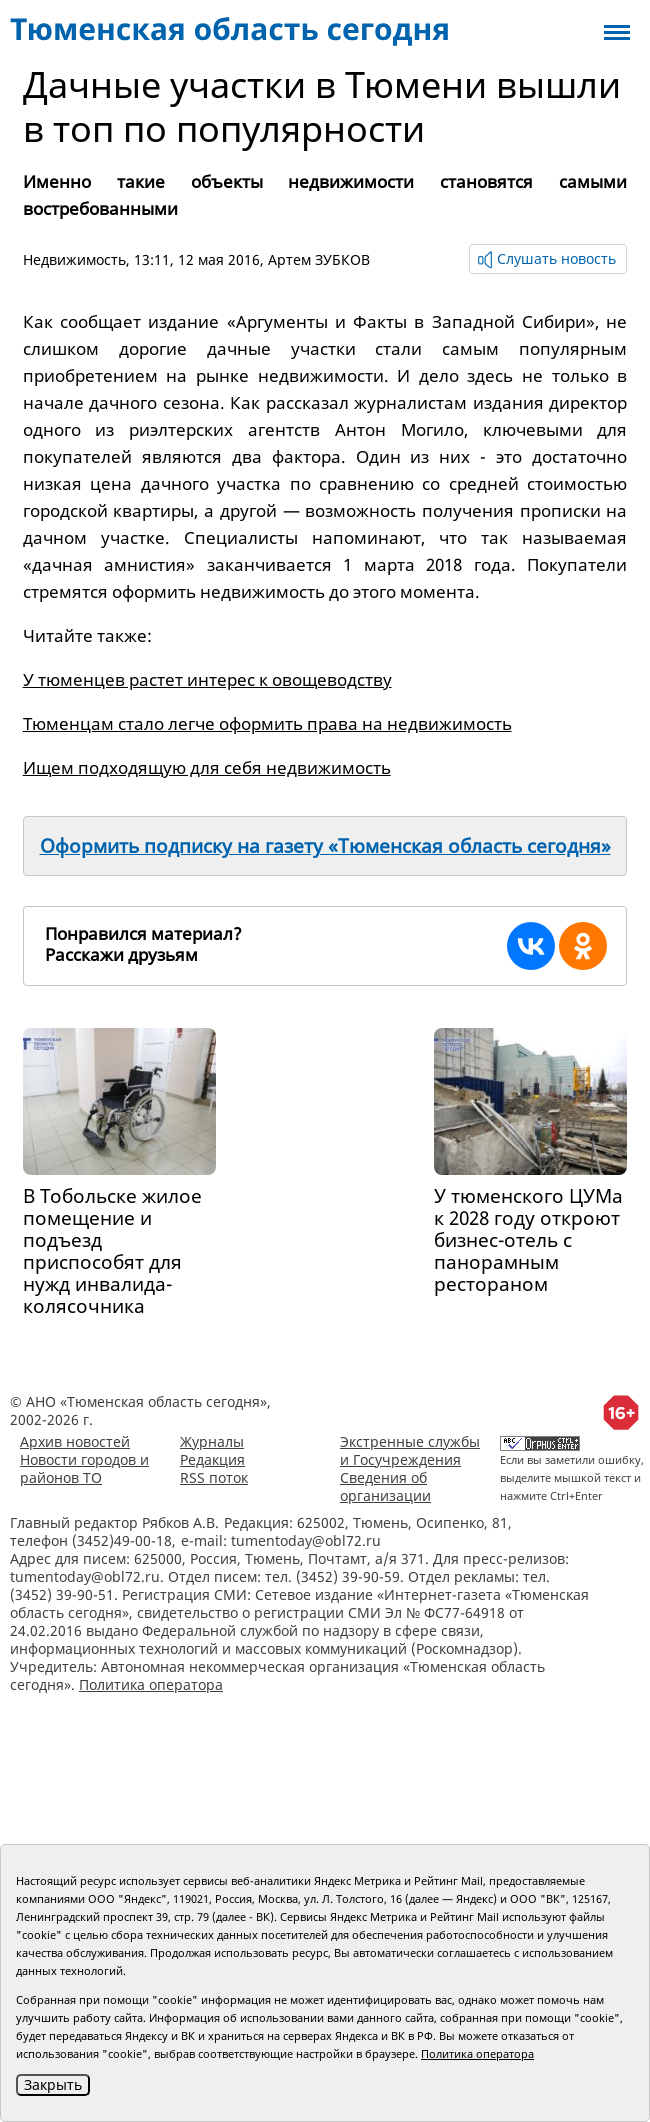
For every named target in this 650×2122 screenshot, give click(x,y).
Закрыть (53, 2084)
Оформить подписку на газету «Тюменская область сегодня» (325, 846)
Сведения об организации (385, 1486)
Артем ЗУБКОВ (319, 259)
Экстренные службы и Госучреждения (410, 1450)
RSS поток (214, 1477)
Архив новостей (75, 1441)
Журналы (212, 1441)
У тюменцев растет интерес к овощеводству (207, 679)
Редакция (212, 1459)
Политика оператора (151, 1684)
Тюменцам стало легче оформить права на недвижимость (267, 723)
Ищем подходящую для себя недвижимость (207, 767)
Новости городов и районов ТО (84, 1468)
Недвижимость (74, 259)
